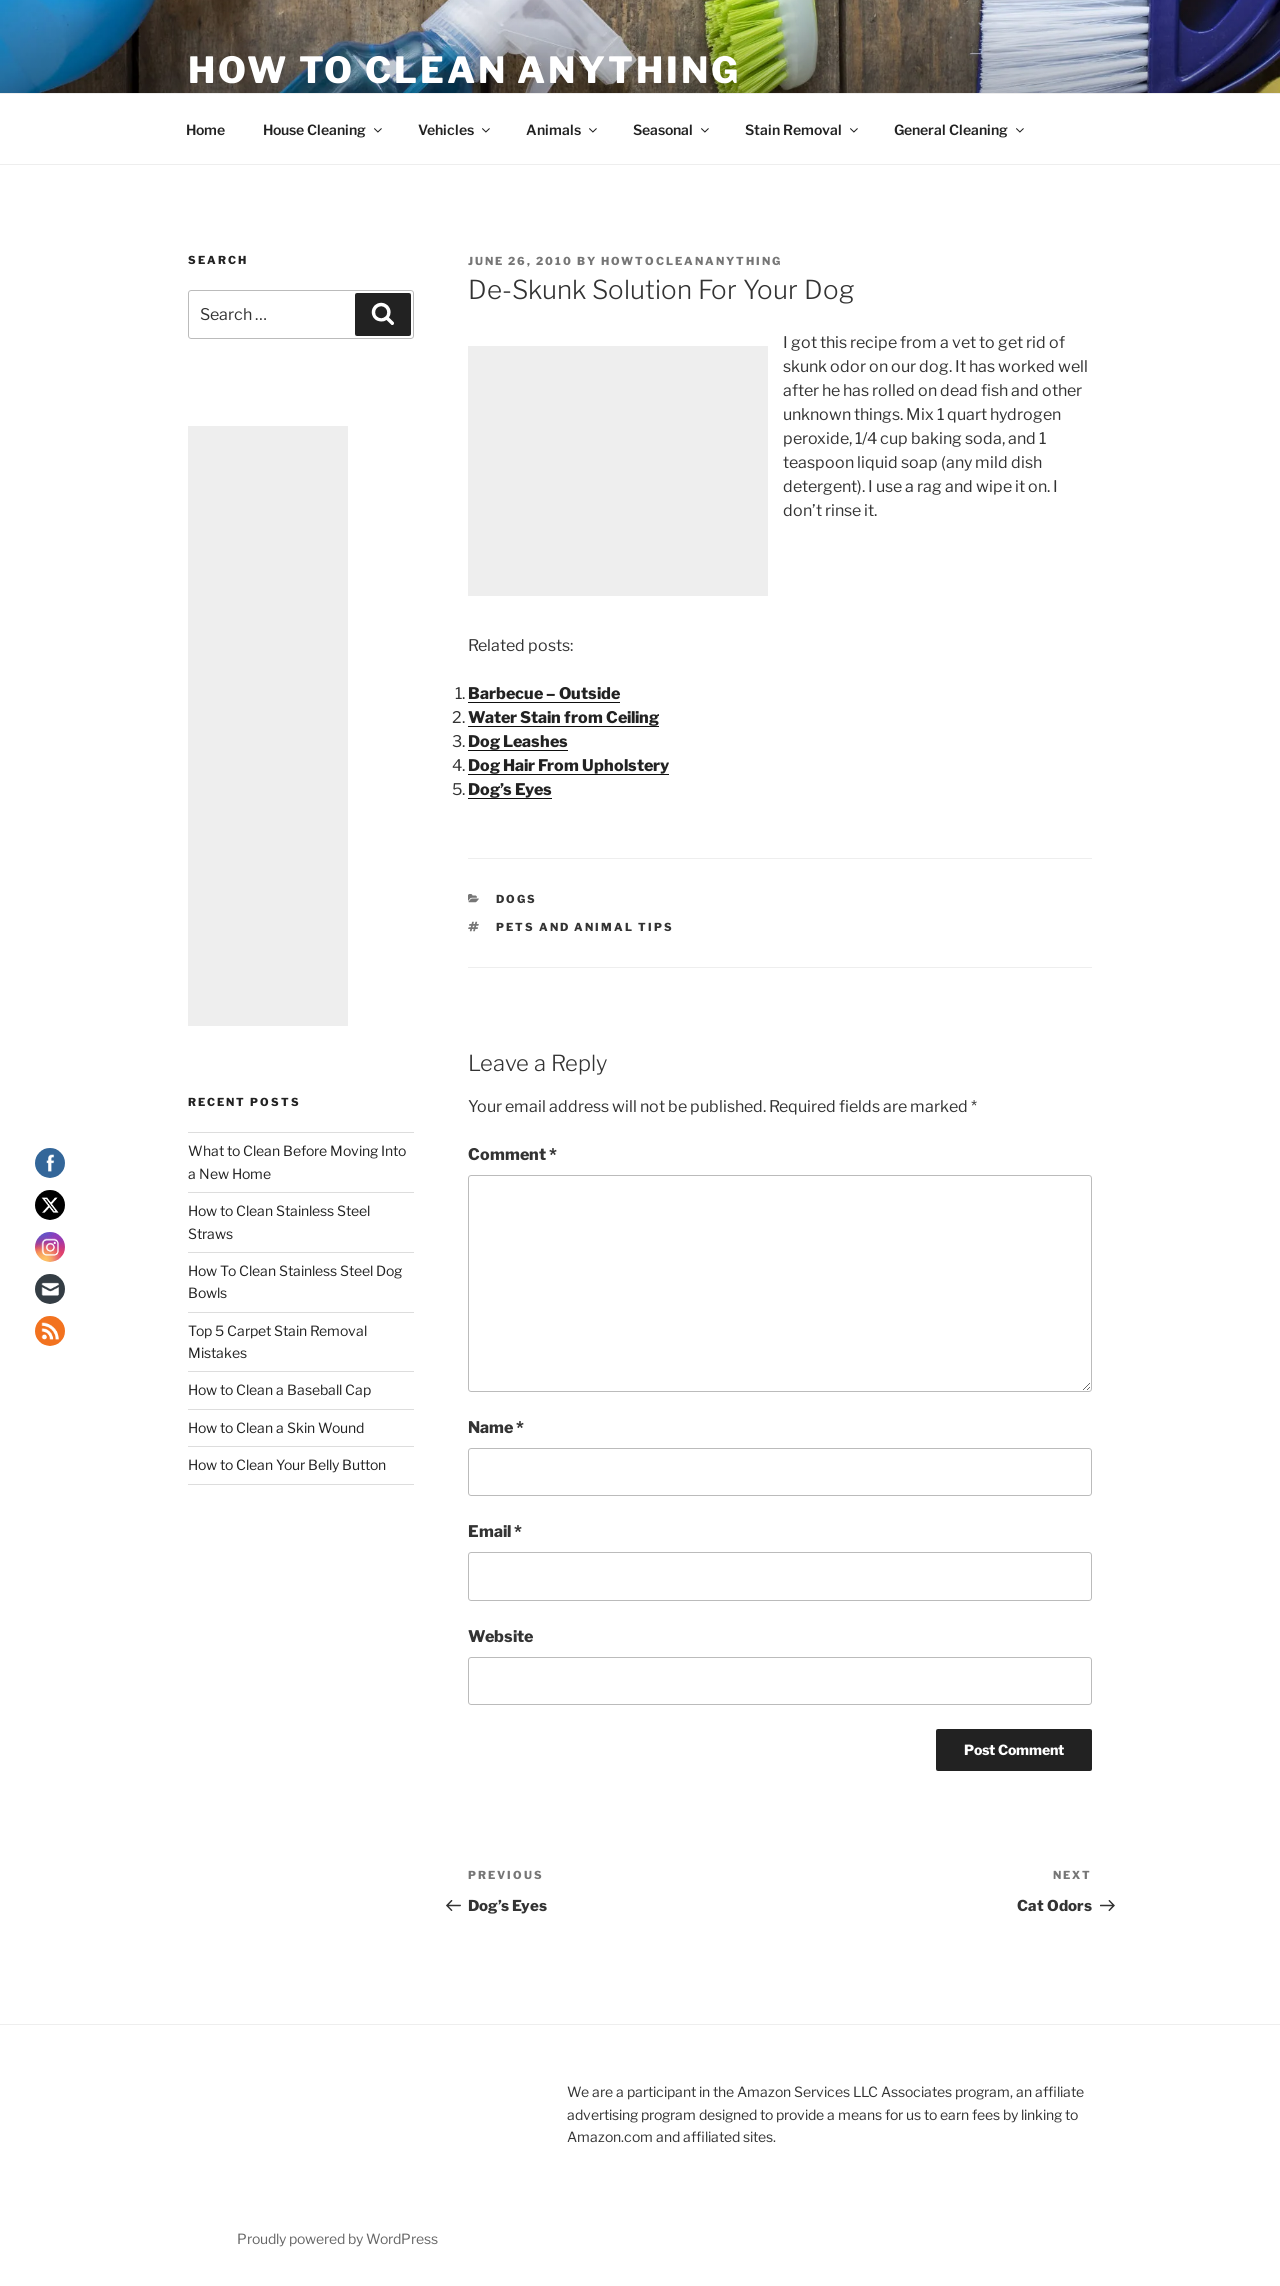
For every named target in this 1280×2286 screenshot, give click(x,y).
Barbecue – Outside (544, 693)
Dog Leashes (518, 741)
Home (205, 129)
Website (500, 1636)
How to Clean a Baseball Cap (279, 1389)
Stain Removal (803, 129)
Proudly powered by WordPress (337, 2238)
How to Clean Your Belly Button (287, 1464)
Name (496, 1427)
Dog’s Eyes (510, 789)
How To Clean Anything (464, 70)
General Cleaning (960, 129)
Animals (563, 129)
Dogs (516, 899)
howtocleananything (691, 261)
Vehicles (455, 129)
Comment (512, 1154)
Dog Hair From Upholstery (568, 765)
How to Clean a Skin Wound (276, 1427)
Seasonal (672, 129)
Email (495, 1531)
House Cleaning (324, 129)
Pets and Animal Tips (585, 927)
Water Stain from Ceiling (563, 717)
